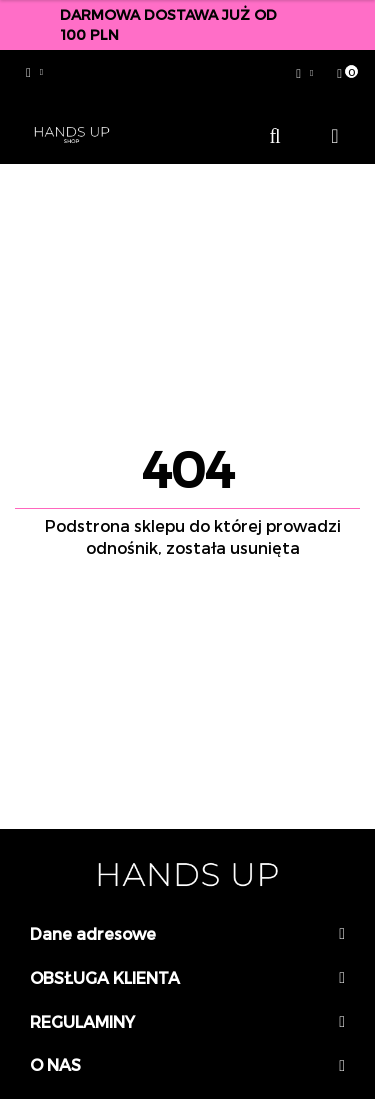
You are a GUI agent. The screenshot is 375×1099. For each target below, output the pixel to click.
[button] (342, 73)
